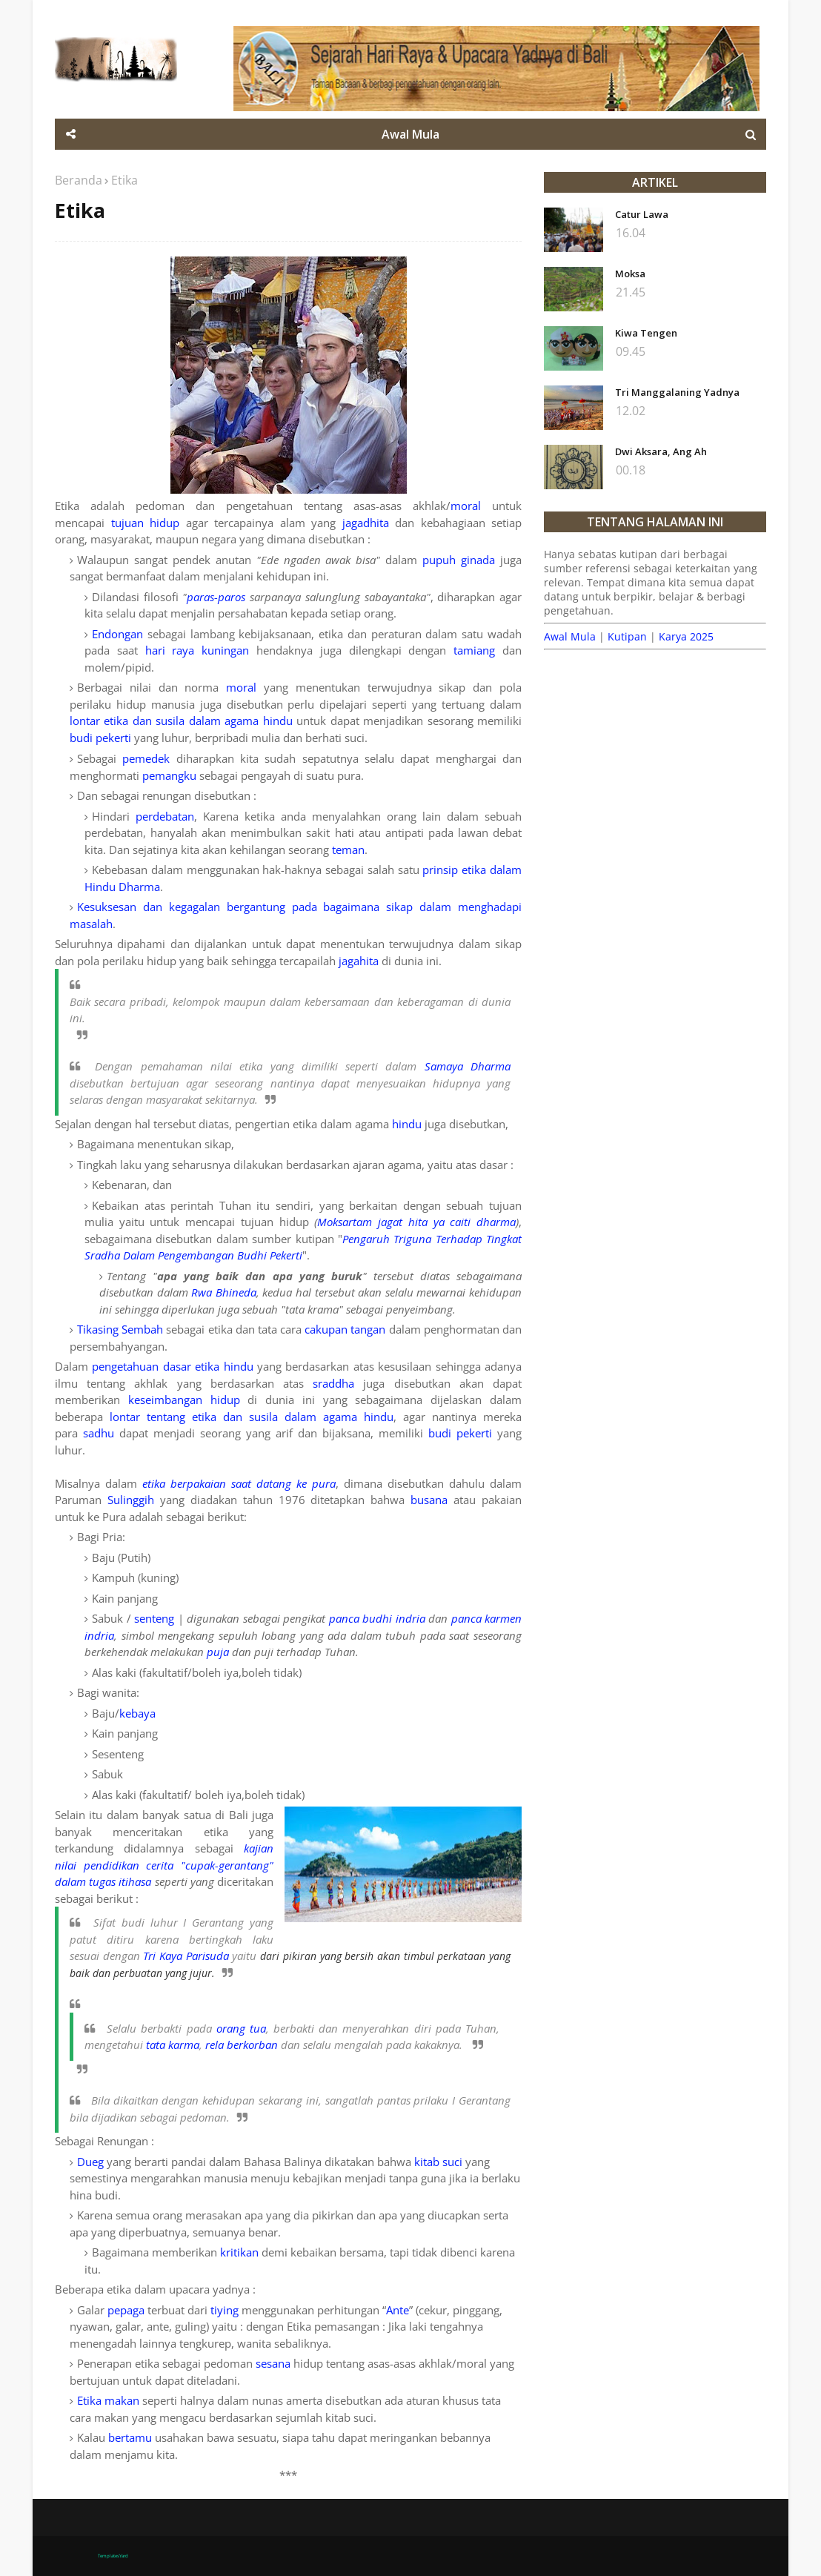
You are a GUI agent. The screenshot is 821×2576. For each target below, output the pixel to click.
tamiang (474, 650)
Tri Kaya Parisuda (185, 1955)
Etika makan (108, 2400)
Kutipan (627, 636)
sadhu (98, 1433)
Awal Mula (570, 636)
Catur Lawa (641, 214)
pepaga (125, 2309)
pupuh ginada (458, 559)
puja (218, 1651)
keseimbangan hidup (184, 1399)
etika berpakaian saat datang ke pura (239, 1483)
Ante (397, 2309)
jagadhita (365, 522)
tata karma (172, 2044)
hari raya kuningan (197, 650)
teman (348, 849)
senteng (154, 1618)
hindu (407, 1123)
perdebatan (165, 816)
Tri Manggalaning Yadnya (677, 392)
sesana (273, 2363)
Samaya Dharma (468, 1066)
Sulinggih (130, 1499)
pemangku (169, 775)
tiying (224, 2309)
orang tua (241, 2028)
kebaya (137, 1713)
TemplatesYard (113, 2556)
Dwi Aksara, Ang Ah (661, 451)
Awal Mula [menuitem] (410, 134)
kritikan (239, 2252)
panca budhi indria (377, 1618)
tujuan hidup (145, 522)
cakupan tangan (345, 1329)
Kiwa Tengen (646, 333)
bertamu (130, 2437)
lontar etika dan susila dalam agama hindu (181, 720)
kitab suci (438, 2161)
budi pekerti (100, 737)
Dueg (90, 2161)
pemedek (146, 758)
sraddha (333, 1383)
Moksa (630, 273)
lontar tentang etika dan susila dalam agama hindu (251, 1416)
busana (429, 1499)
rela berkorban (241, 2044)
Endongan (117, 633)
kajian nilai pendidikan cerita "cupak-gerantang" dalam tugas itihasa (164, 1865)
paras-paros (216, 596)
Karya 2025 (686, 636)
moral (466, 505)
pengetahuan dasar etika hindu (172, 1366)
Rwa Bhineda (223, 1292)
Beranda (78, 180)
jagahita (359, 960)
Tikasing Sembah (120, 1329)
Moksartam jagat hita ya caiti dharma (416, 1221)
